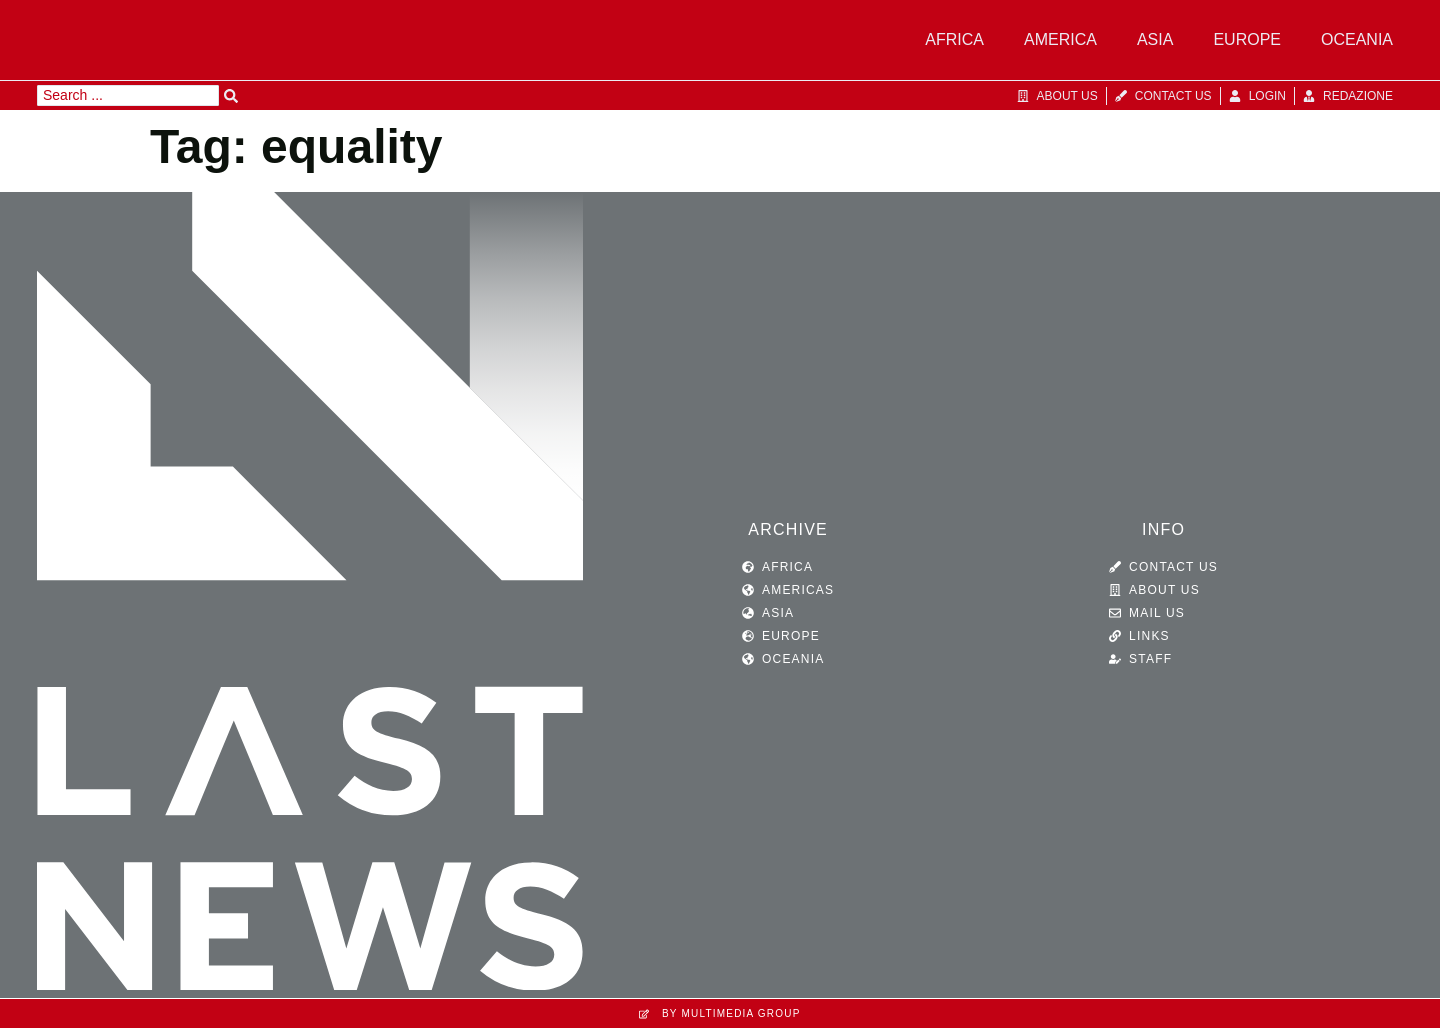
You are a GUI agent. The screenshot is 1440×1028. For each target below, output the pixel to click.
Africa (954, 39)
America (1060, 39)
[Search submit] (231, 96)
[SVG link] (310, 595)
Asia (1155, 39)
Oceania (1357, 39)
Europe (1247, 39)
